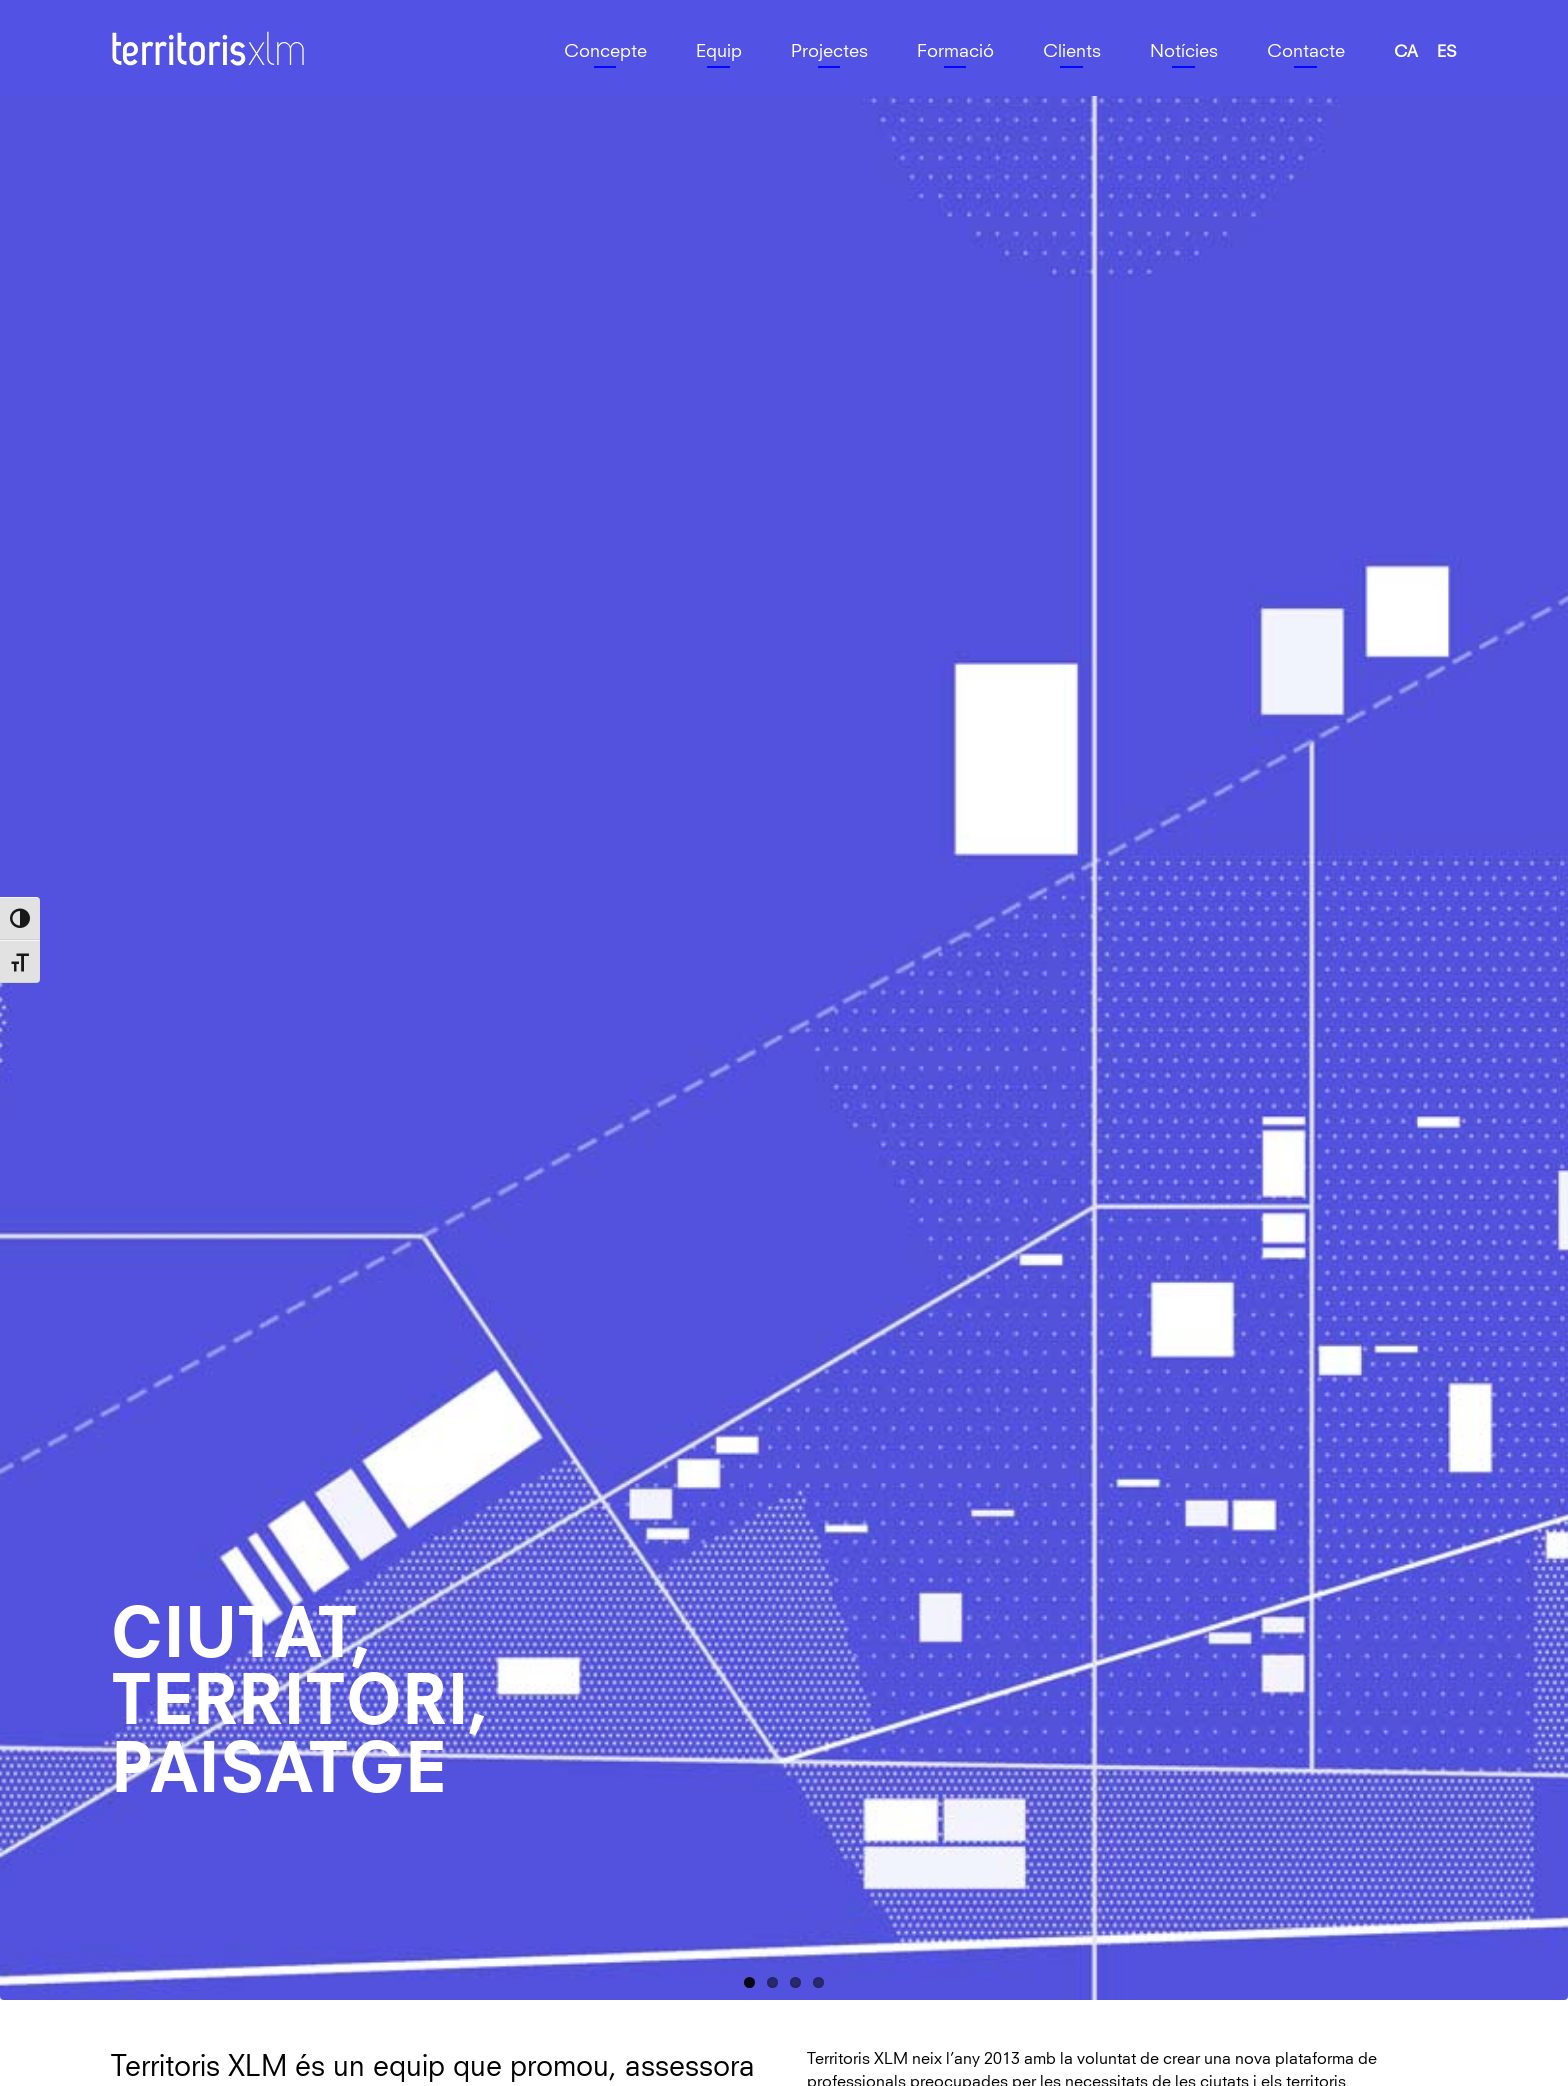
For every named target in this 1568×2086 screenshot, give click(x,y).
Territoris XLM (161, 31)
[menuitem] (1406, 53)
